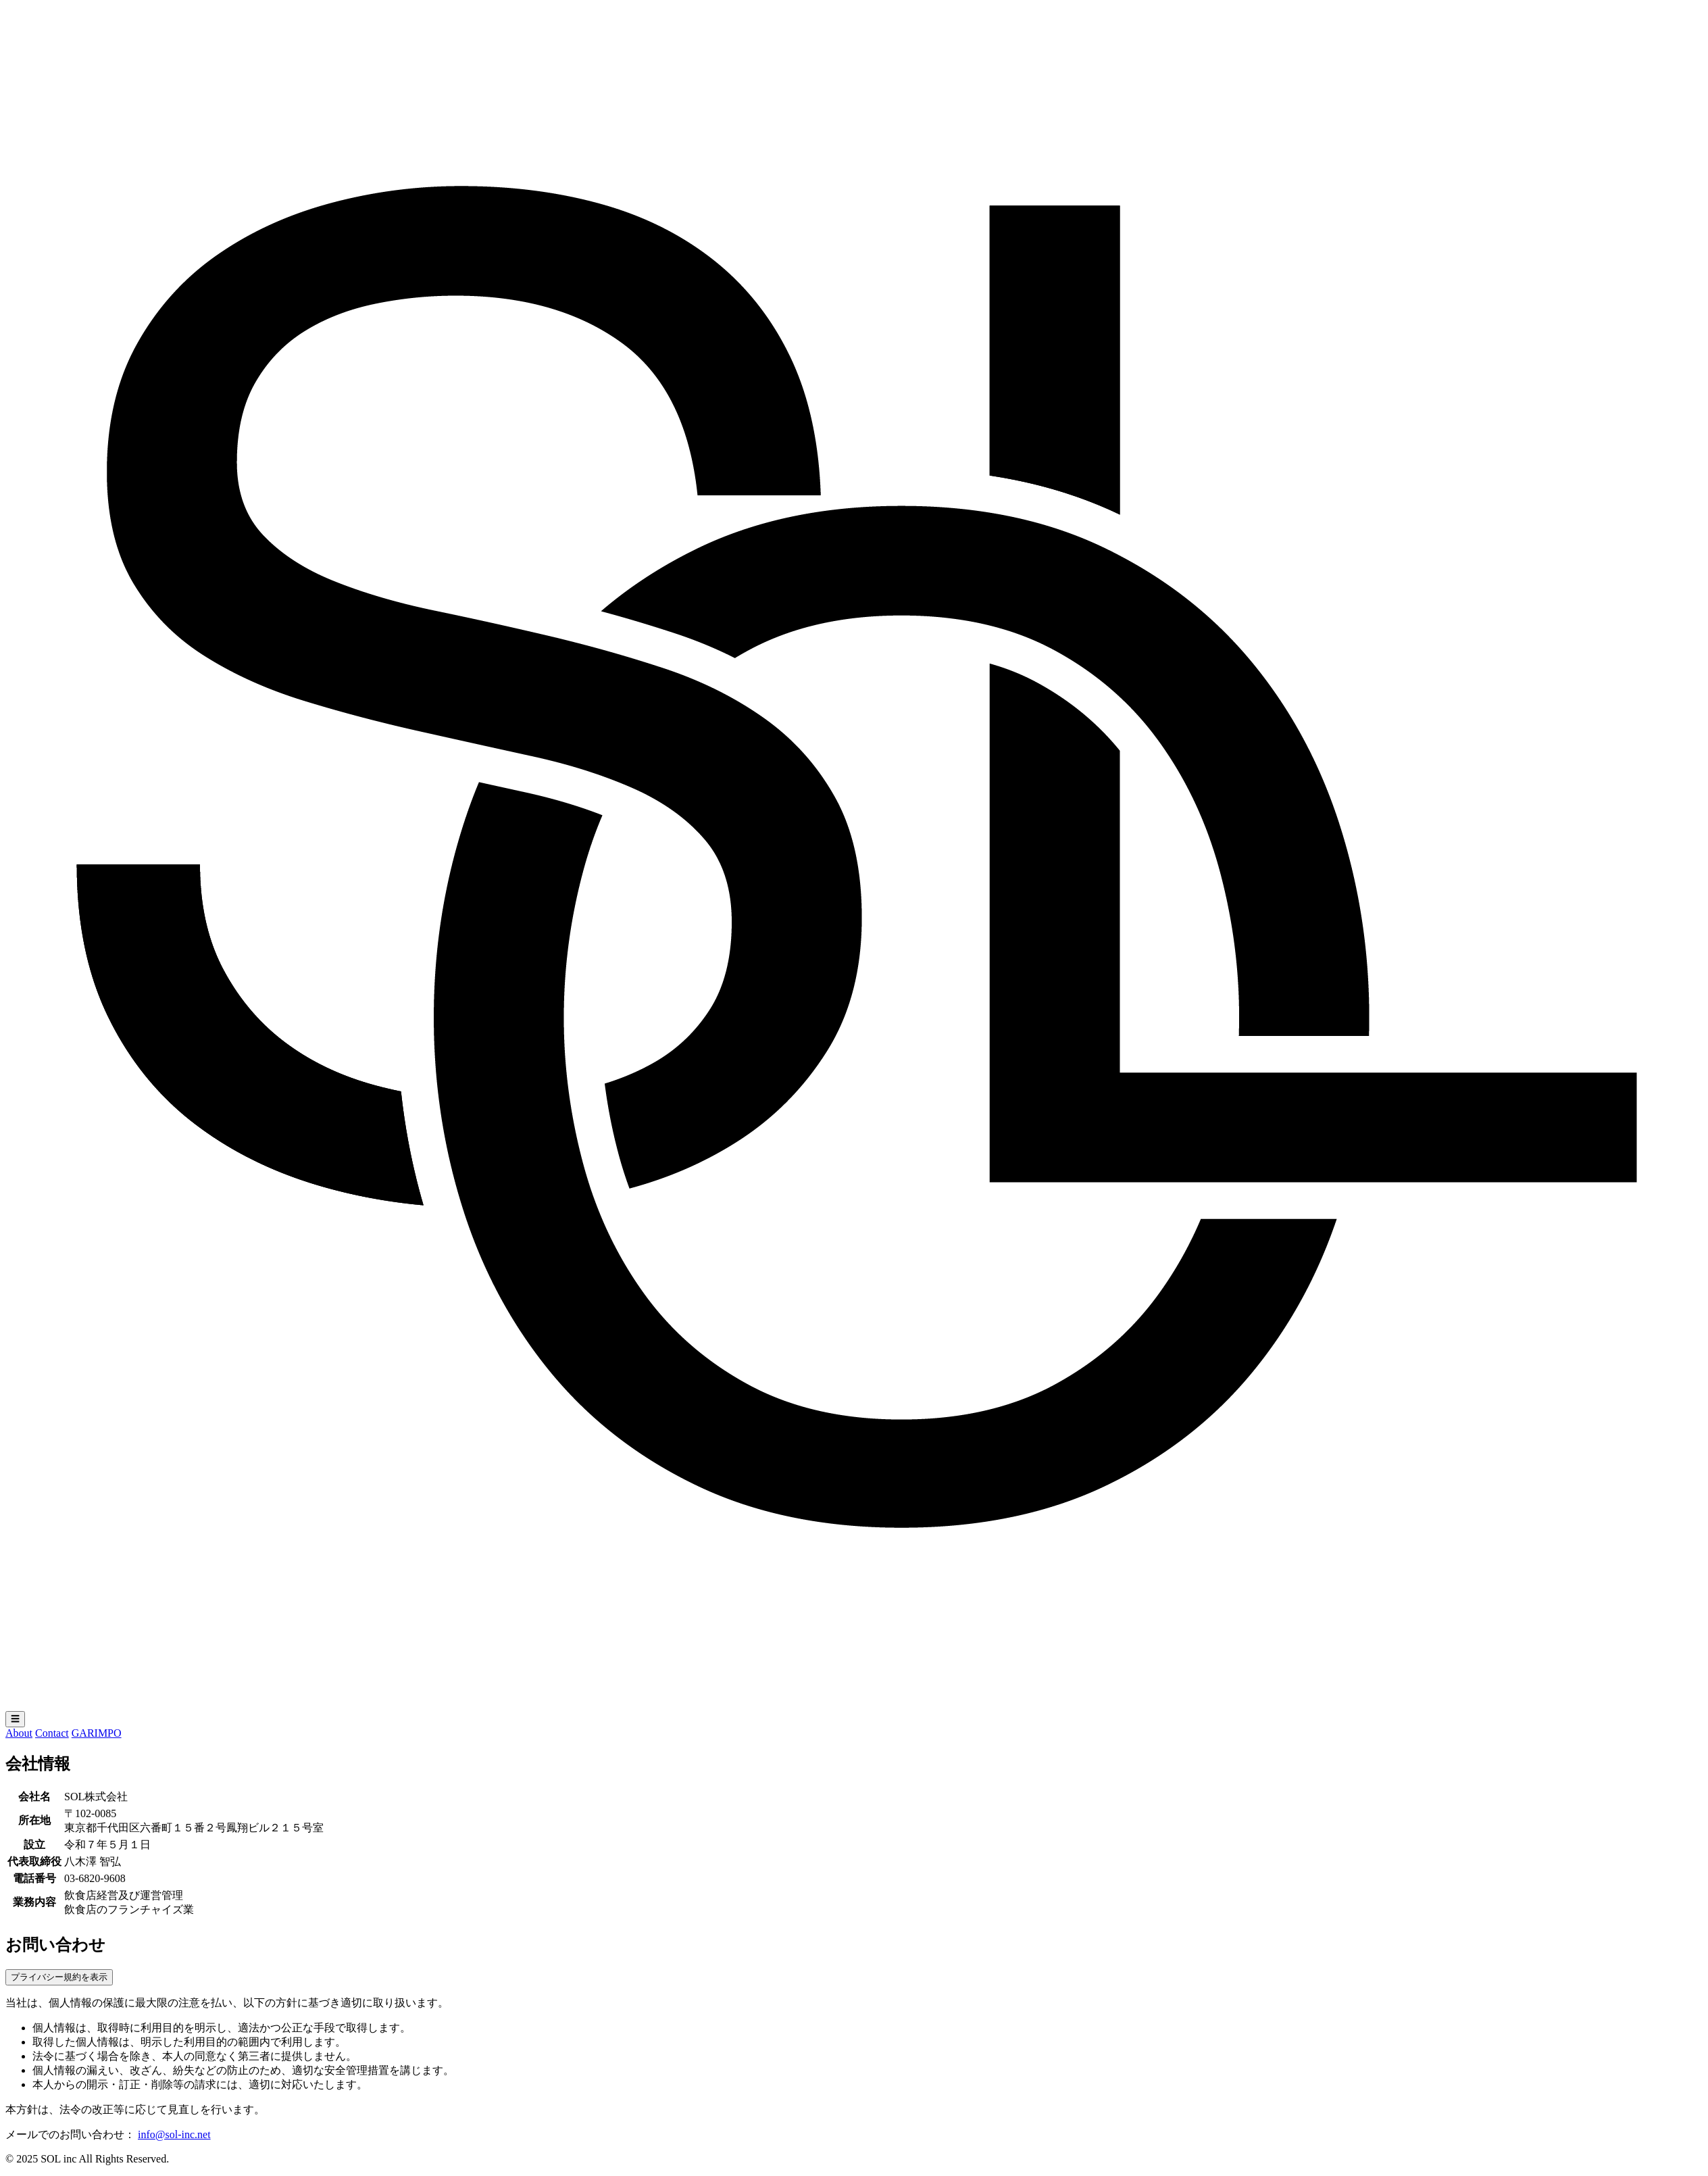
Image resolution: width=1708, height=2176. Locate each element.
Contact (52, 1733)
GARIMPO (97, 1733)
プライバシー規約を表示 (59, 1977)
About (18, 1733)
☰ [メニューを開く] (15, 1719)
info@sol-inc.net (174, 2134)
